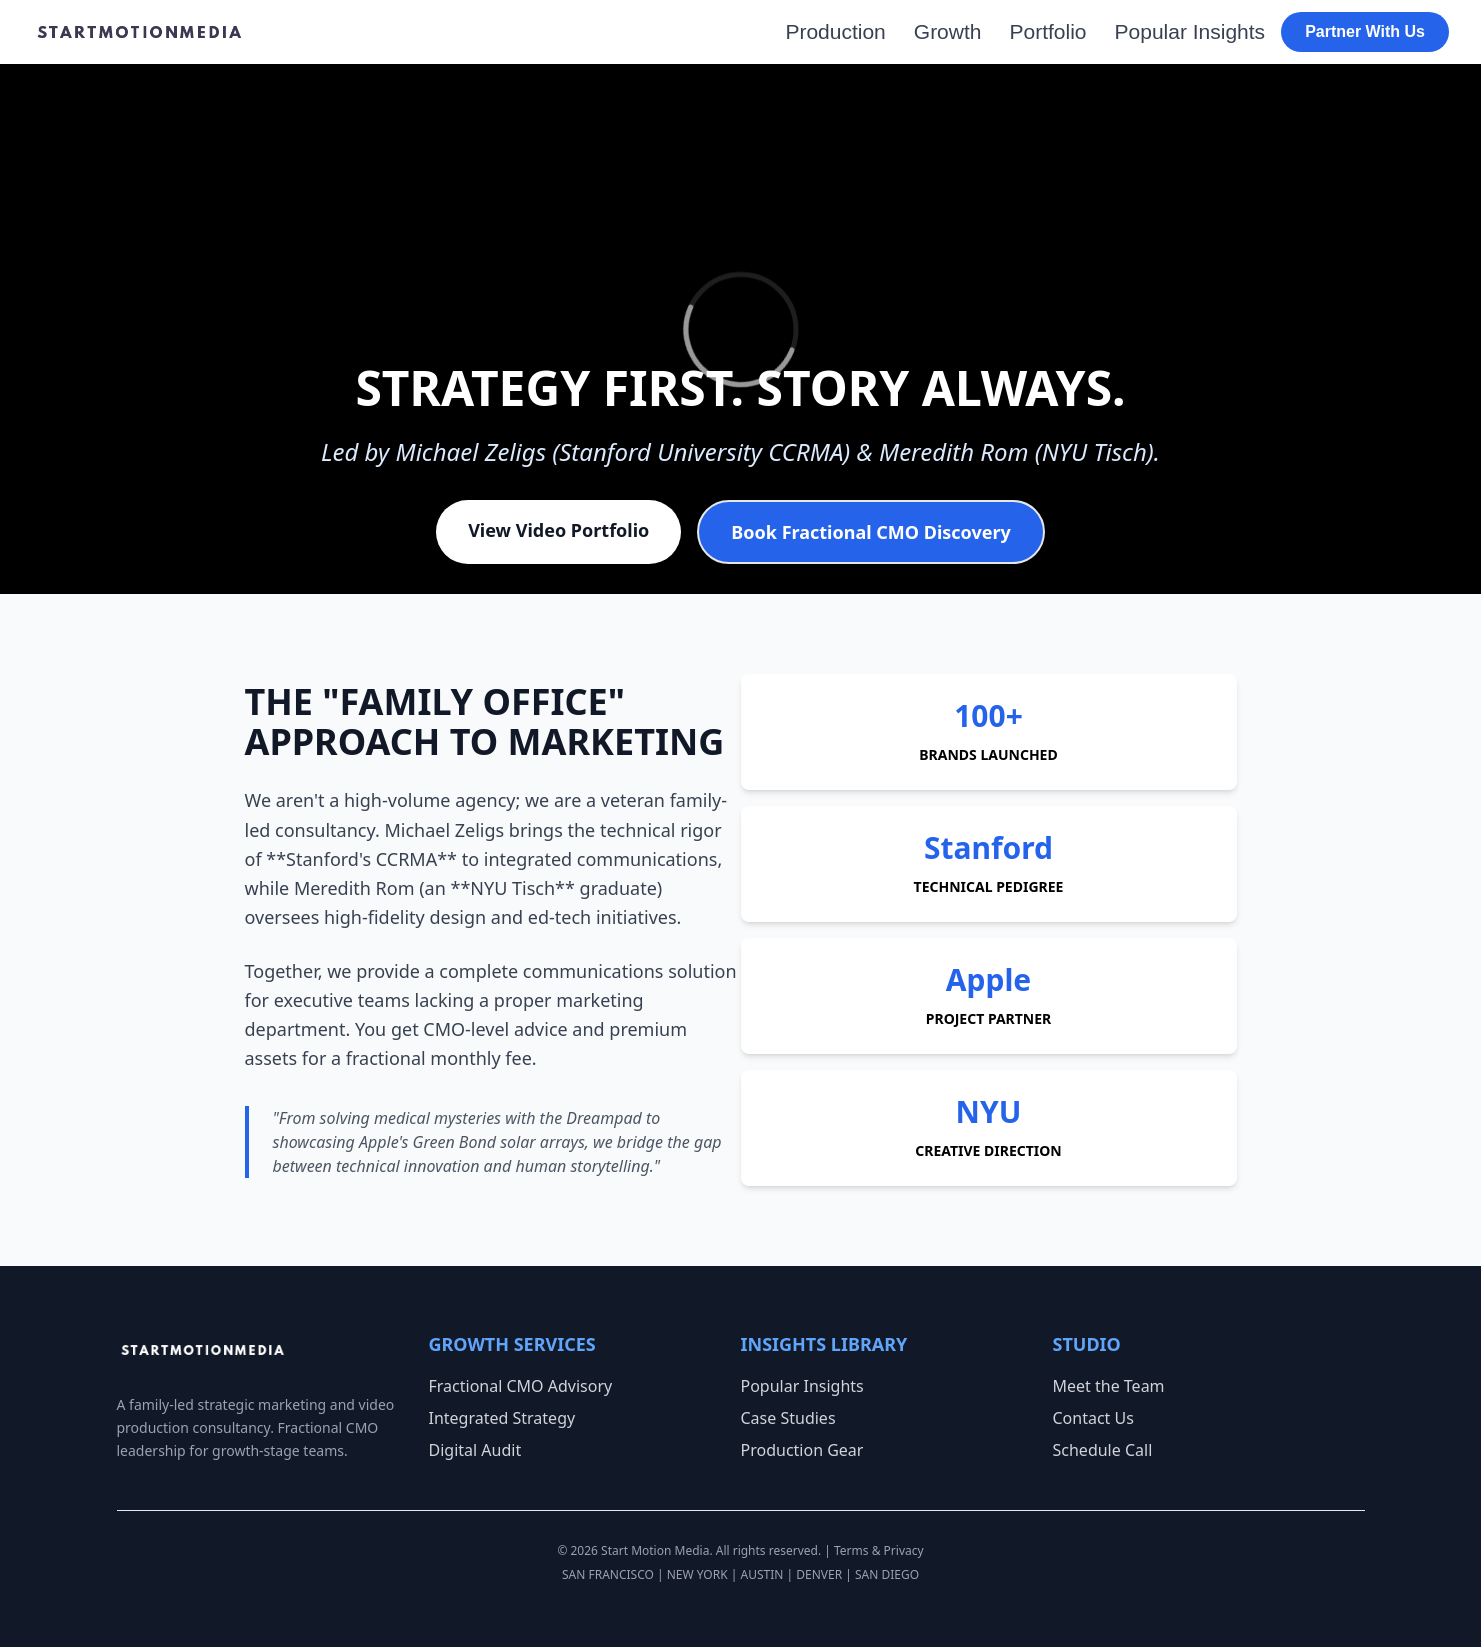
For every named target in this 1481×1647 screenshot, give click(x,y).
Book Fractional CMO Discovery (870, 532)
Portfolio (1047, 31)
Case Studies (788, 1418)
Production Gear (802, 1450)
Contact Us (1093, 1418)
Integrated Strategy (502, 1418)
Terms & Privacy (879, 1550)
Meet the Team (1109, 1386)
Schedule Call (1103, 1450)
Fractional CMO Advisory (521, 1386)
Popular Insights (1190, 31)
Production (835, 31)
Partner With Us (1365, 31)
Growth (948, 31)
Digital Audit (475, 1450)
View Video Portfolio (558, 530)
